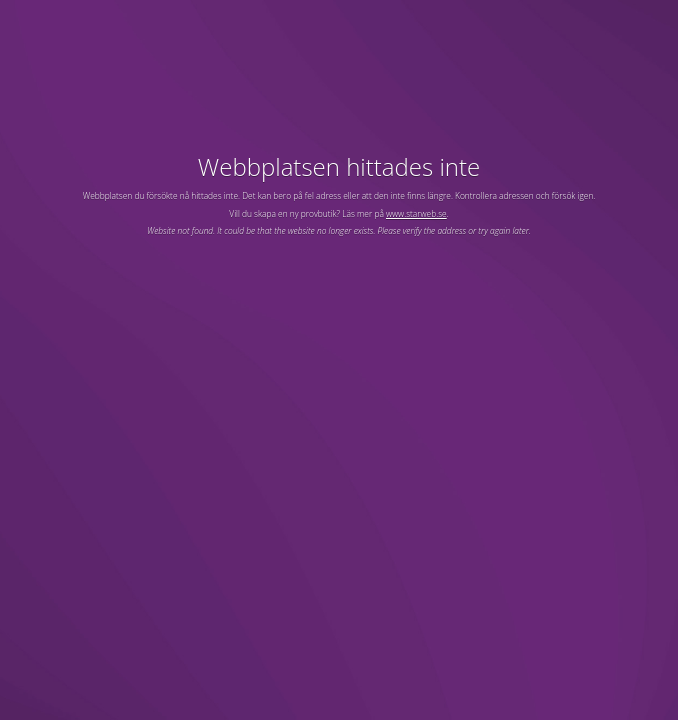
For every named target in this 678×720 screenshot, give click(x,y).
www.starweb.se (416, 213)
